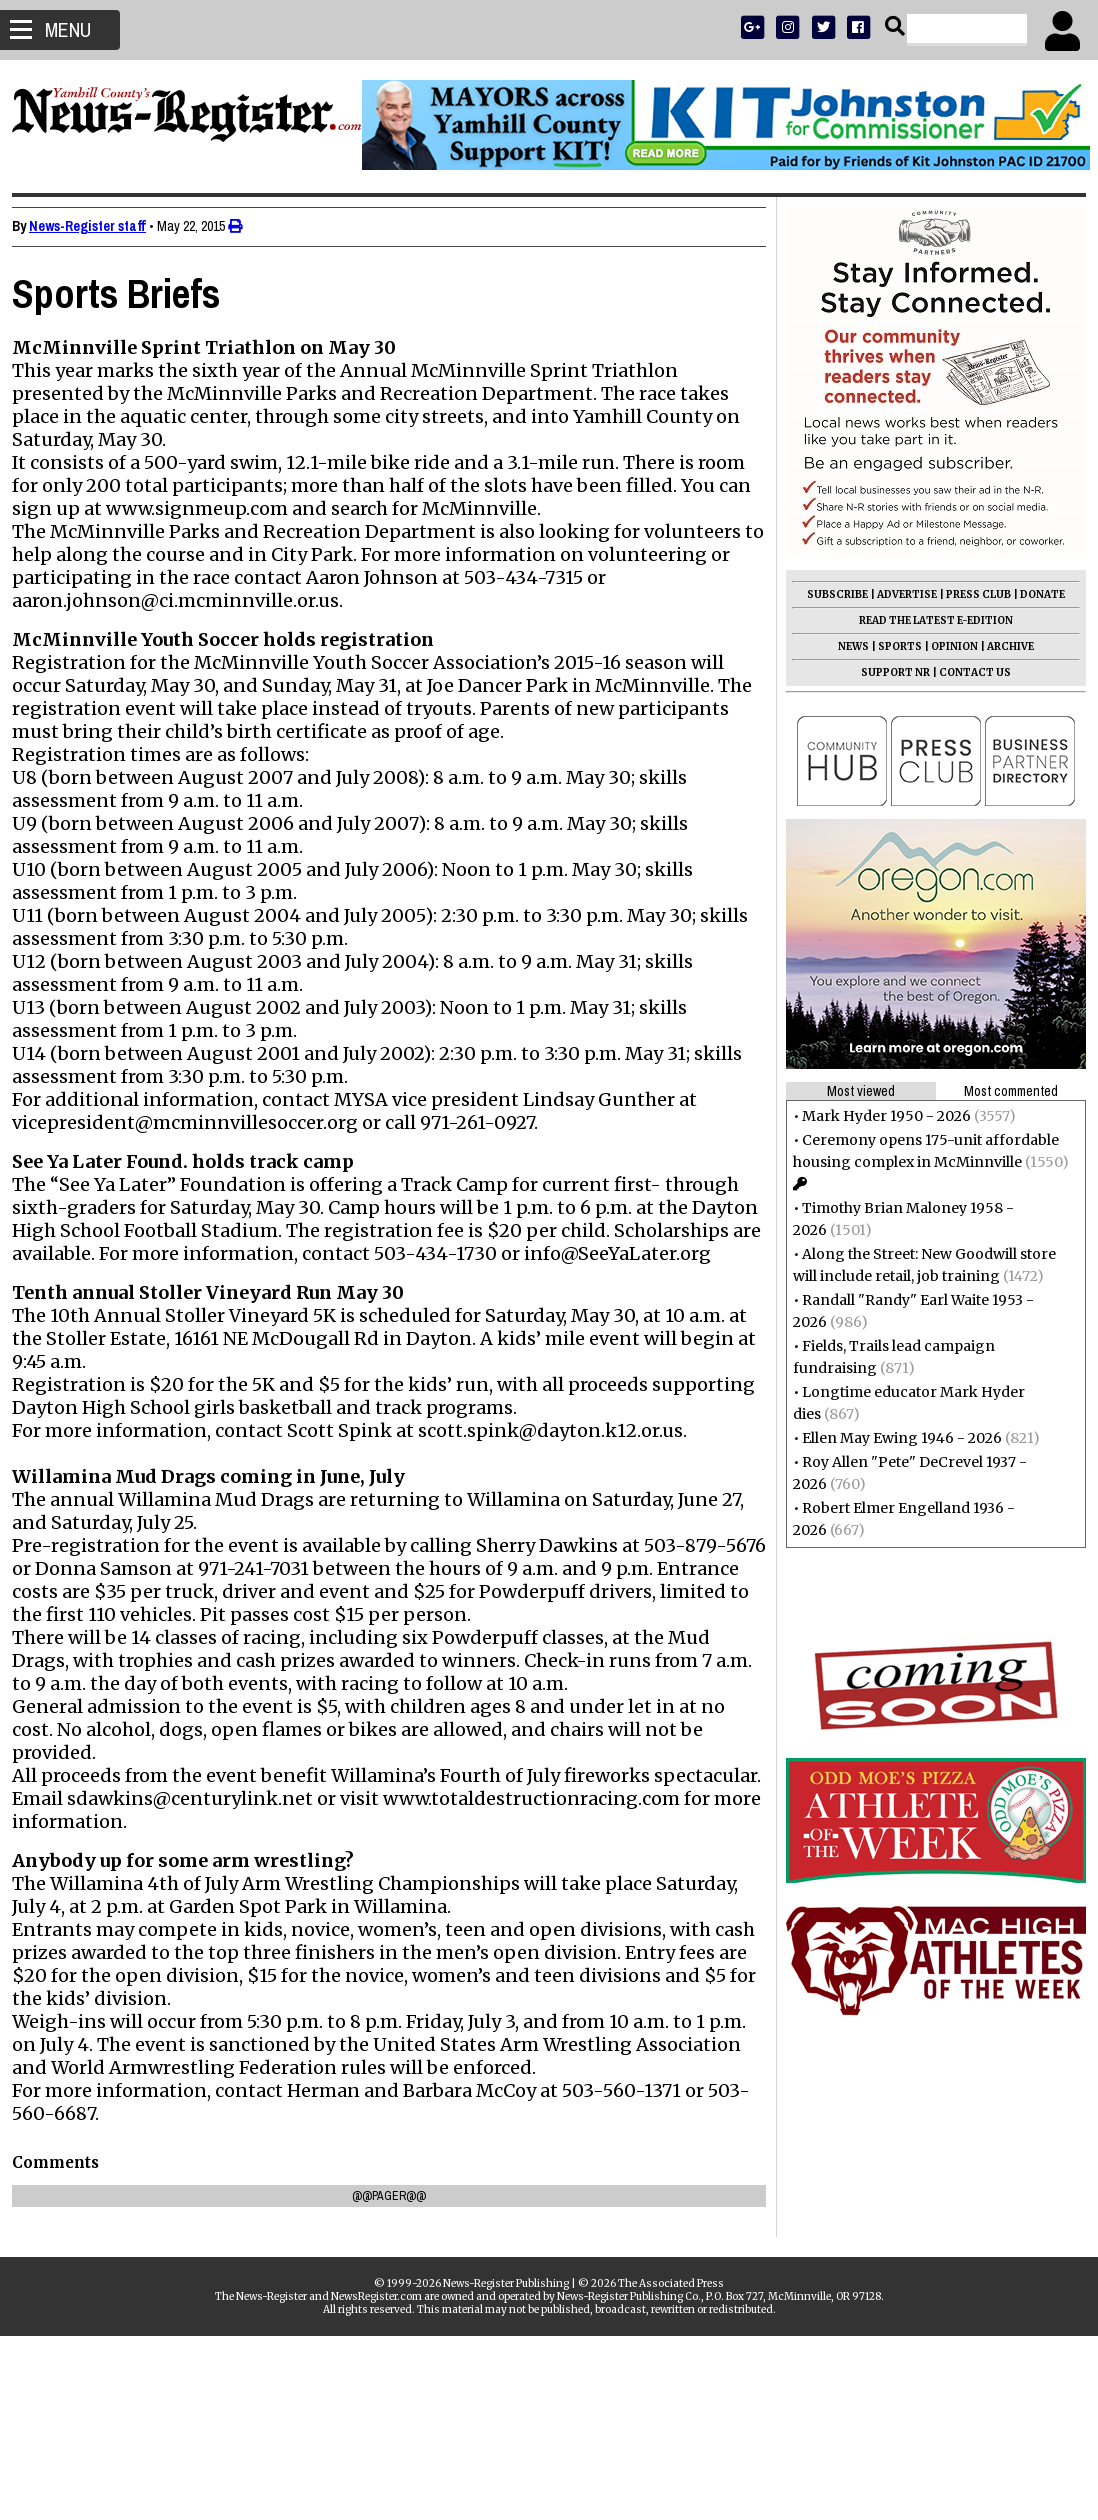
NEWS (845, 646)
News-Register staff (95, 226)
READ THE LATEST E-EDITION (928, 620)
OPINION (946, 646)
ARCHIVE (1002, 646)
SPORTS (892, 646)
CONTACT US (967, 672)
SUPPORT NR (887, 672)
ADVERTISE (899, 594)
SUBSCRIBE (829, 594)
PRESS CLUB (970, 594)
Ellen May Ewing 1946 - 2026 (894, 1438)
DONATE (1034, 594)
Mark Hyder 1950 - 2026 (878, 1116)
